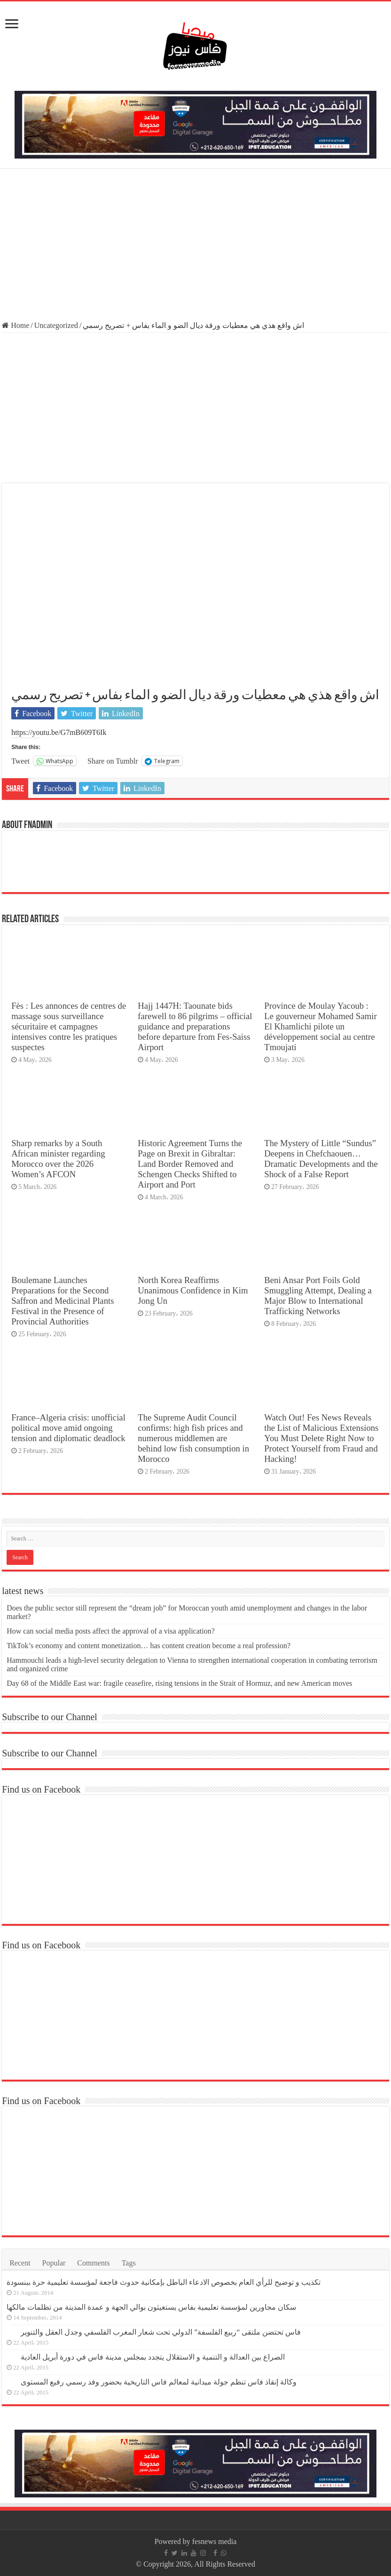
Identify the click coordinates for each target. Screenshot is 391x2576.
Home (15, 325)
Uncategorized (56, 325)
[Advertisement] (195, 245)
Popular (54, 2263)
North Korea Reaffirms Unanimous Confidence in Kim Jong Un (193, 1290)
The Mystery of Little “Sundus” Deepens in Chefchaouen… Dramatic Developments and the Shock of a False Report (321, 1158)
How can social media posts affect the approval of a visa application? (111, 1631)
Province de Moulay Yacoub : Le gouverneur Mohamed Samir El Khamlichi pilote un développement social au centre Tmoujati (320, 1026)
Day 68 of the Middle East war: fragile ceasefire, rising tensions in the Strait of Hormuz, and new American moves (179, 1683)
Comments (93, 2263)
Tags (129, 2263)
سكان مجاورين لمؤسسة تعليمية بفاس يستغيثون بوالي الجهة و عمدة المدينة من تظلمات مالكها (151, 2307)
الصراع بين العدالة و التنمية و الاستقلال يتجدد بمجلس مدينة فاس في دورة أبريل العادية (153, 2357)
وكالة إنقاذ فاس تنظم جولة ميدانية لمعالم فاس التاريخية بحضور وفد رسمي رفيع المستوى (159, 2382)
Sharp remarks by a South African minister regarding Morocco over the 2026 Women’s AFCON (58, 1158)
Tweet (20, 761)
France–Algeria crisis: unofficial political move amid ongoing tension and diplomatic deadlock (68, 1427)
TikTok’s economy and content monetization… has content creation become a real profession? (148, 1646)
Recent (19, 2263)
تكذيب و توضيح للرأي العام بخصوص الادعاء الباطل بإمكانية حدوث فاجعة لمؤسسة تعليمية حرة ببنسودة (164, 2282)
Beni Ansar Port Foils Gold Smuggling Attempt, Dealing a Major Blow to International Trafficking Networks (318, 1295)
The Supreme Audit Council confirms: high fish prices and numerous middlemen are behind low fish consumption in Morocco (193, 1438)
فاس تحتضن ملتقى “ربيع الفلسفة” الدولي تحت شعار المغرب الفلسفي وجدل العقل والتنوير (161, 2332)
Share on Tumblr (112, 761)
